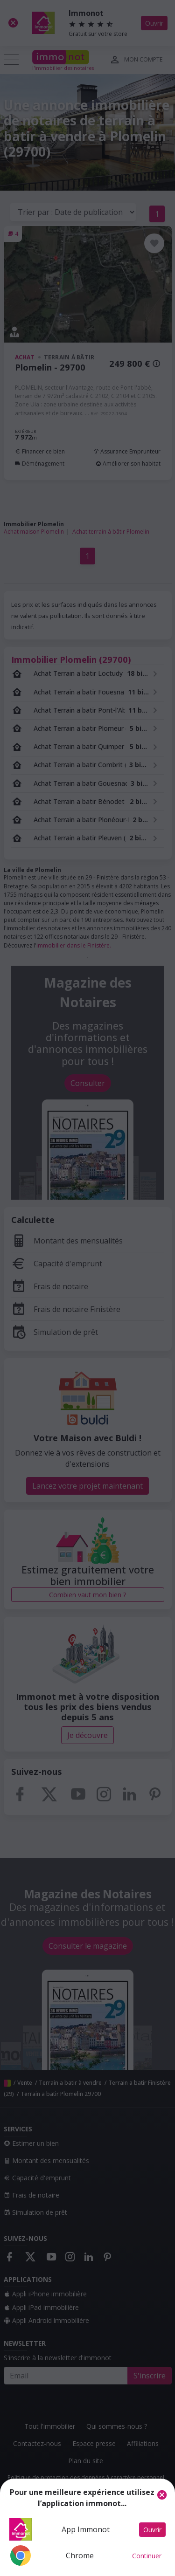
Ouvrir (152, 2529)
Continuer (146, 2555)
